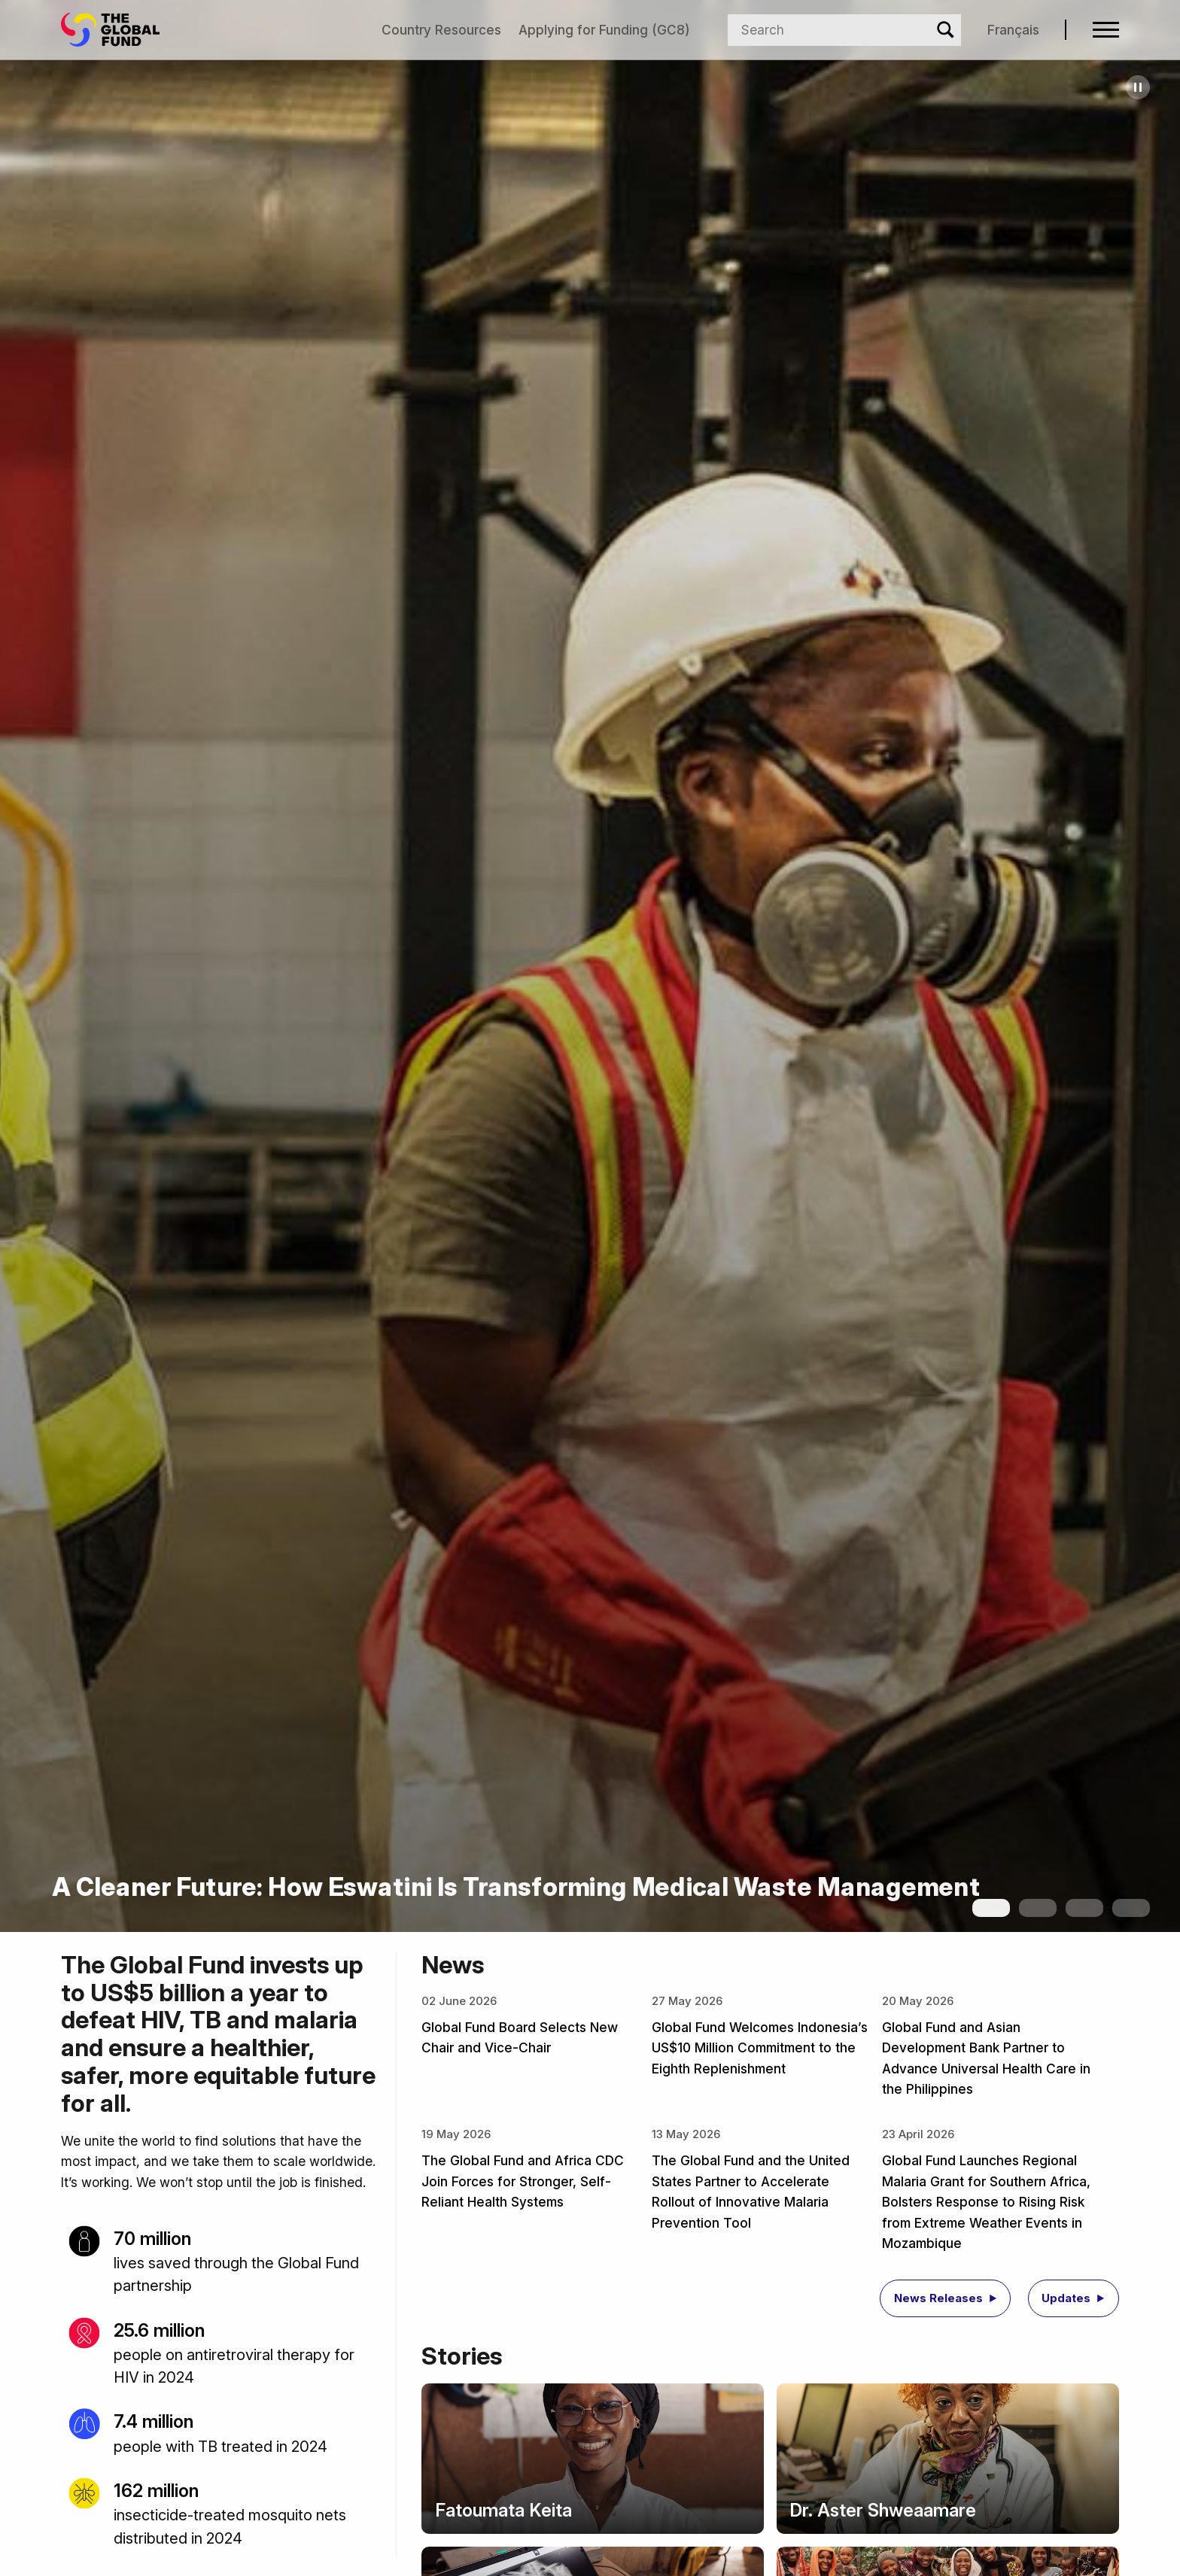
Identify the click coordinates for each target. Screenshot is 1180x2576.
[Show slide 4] (1131, 1908)
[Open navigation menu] (1106, 30)
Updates (1066, 2298)
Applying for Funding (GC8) (604, 30)
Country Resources (441, 30)
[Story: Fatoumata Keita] (592, 2458)
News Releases (938, 2298)
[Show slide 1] (991, 1908)
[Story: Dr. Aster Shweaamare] (948, 2458)
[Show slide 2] (1038, 1908)
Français (1013, 30)
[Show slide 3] (1084, 1908)
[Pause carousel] (1138, 87)
